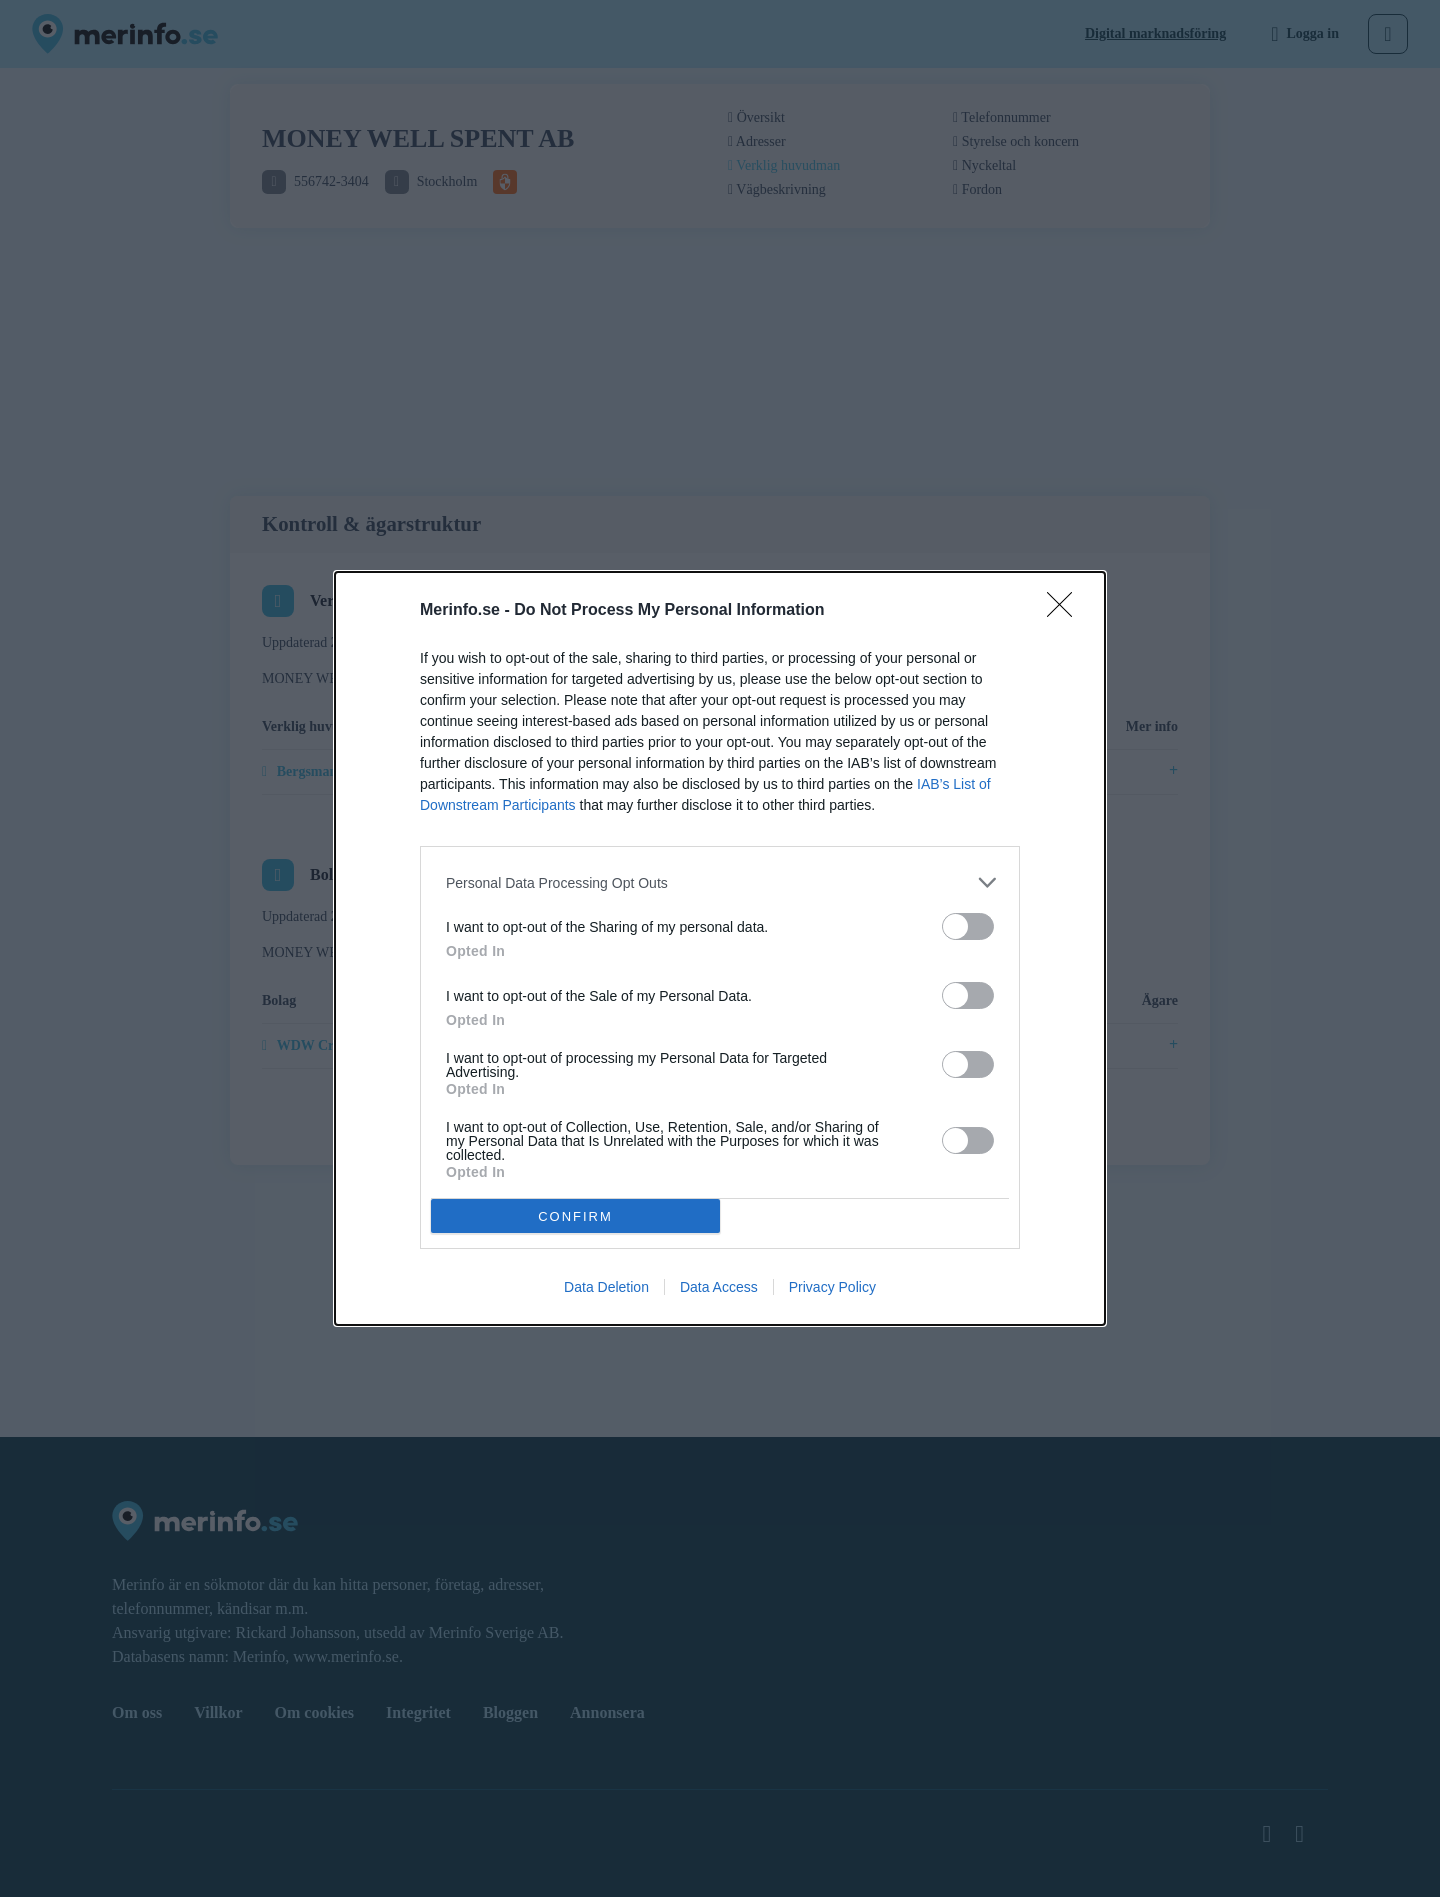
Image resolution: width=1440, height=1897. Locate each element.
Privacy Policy (832, 1287)
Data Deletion (606, 1287)
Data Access (719, 1287)
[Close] (1066, 611)
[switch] (968, 926)
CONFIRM (575, 1215)
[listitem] (720, 882)
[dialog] (720, 948)
